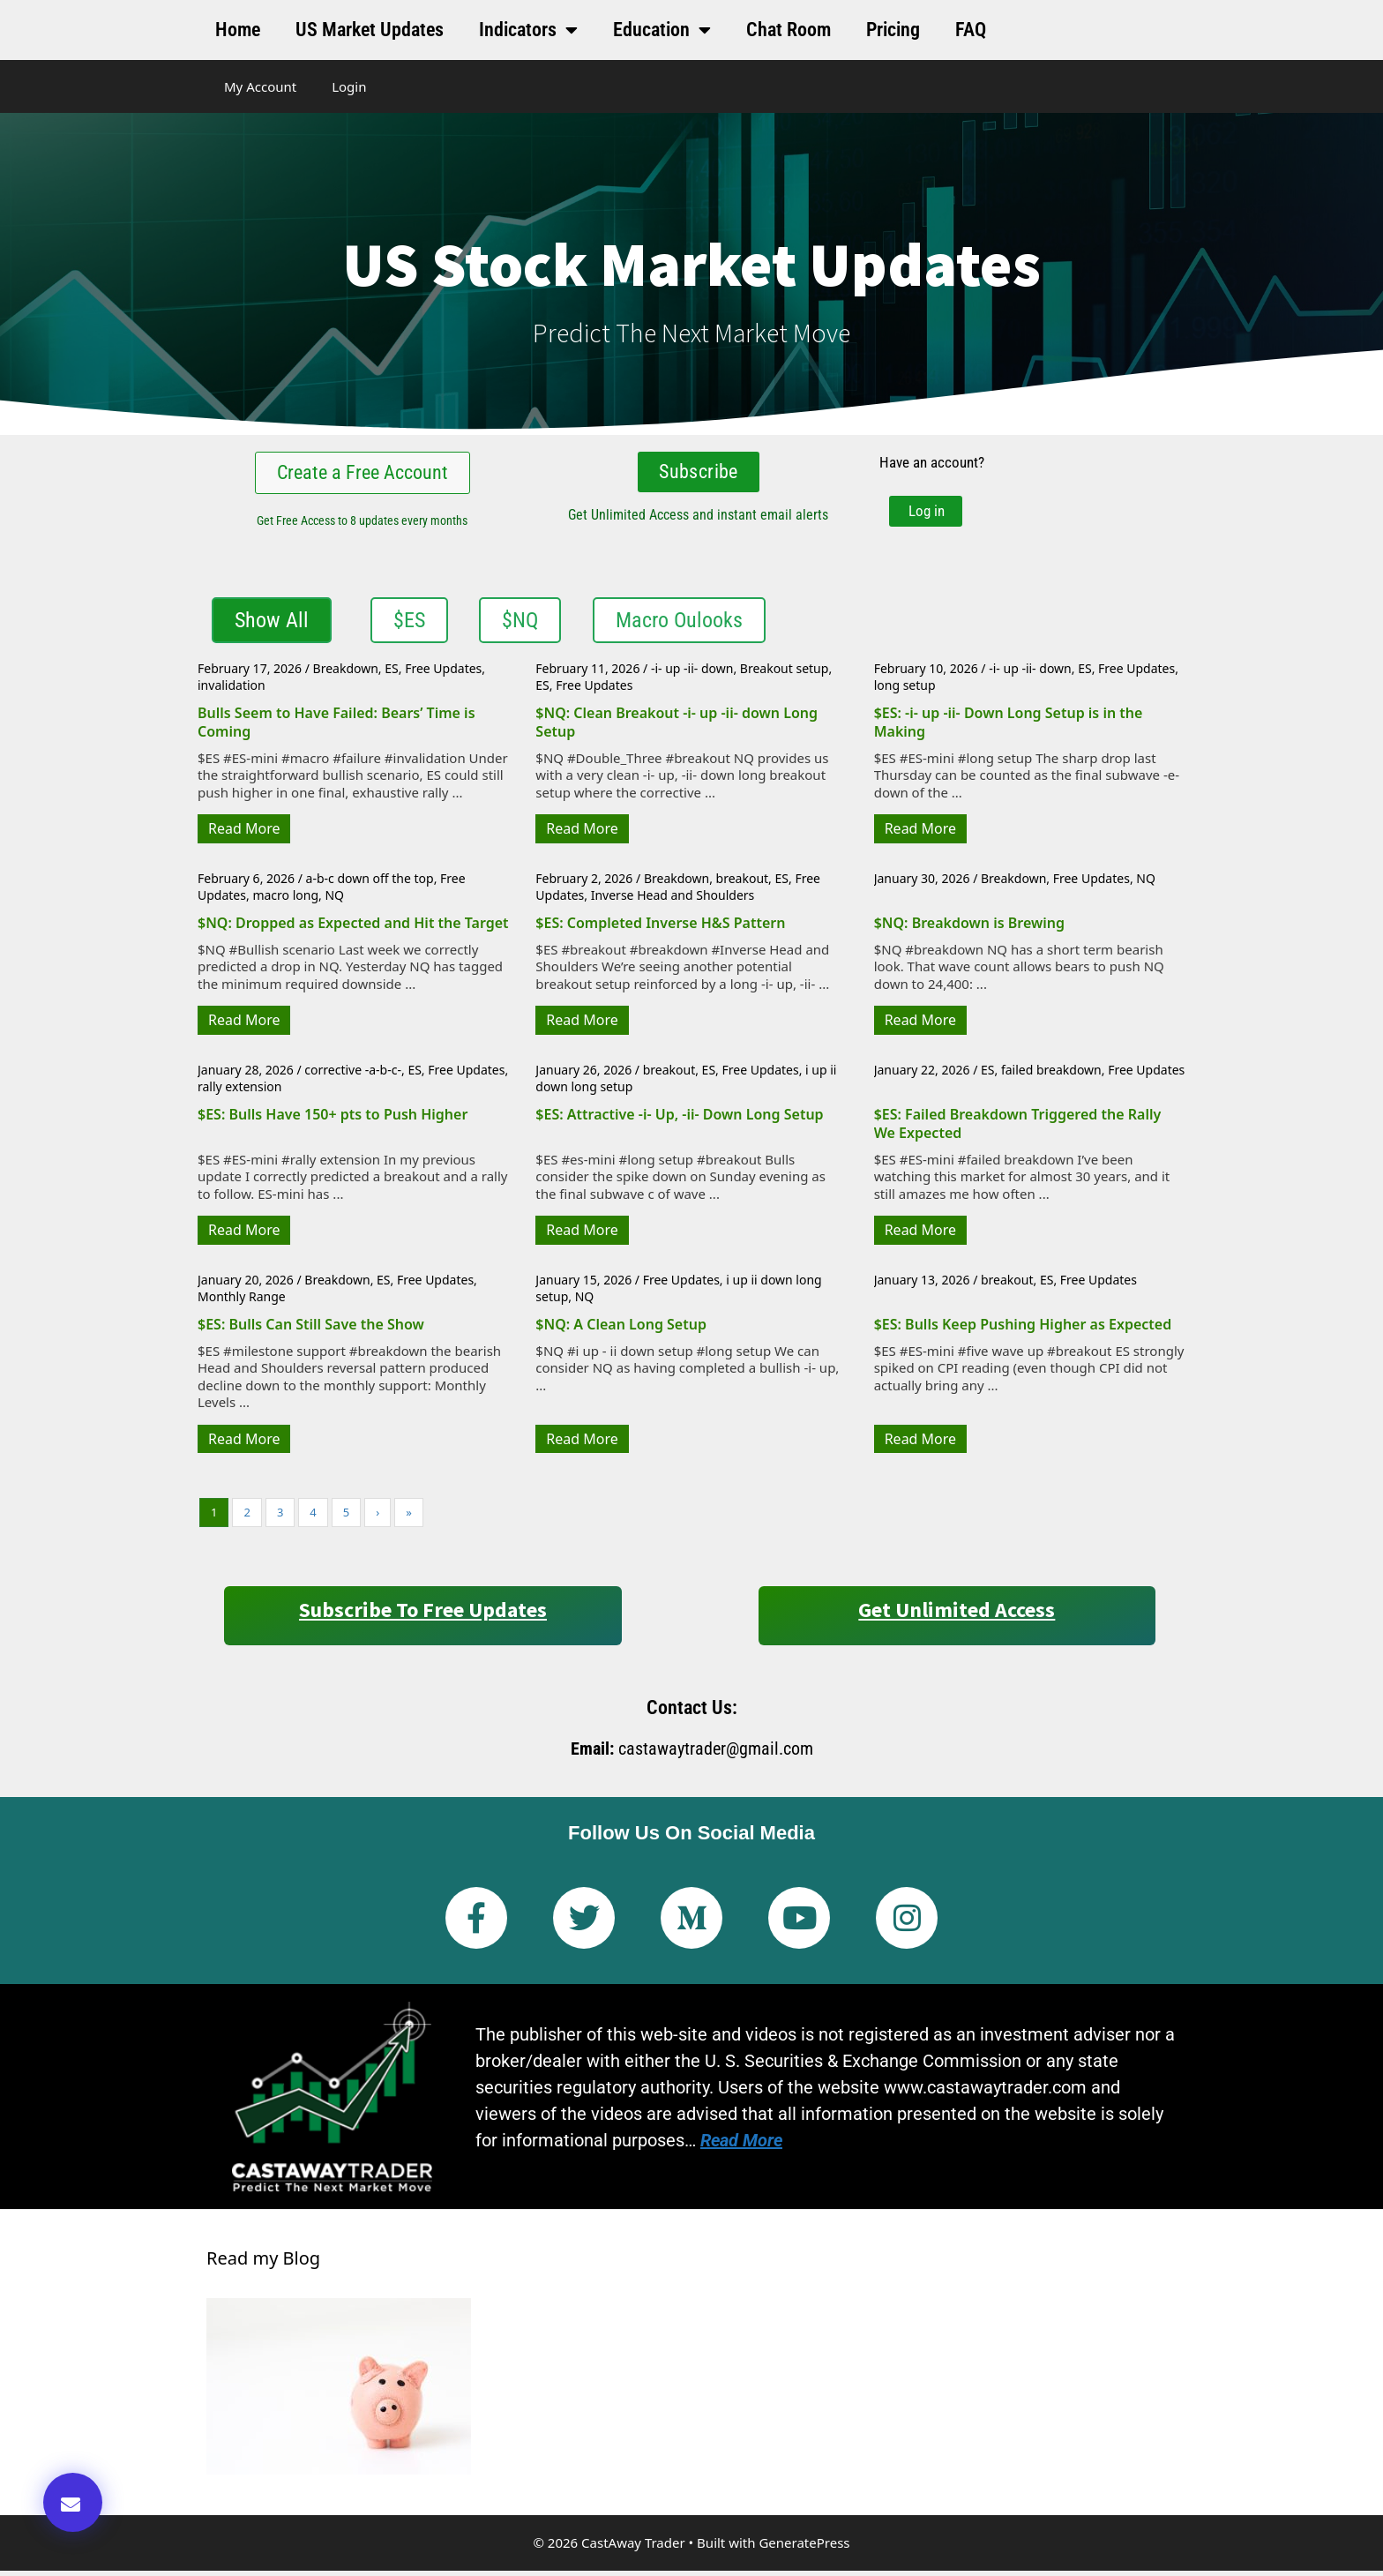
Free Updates (443, 673)
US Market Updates (369, 30)
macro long (285, 900)
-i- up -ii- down (692, 673)
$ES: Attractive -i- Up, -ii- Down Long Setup (679, 1119)
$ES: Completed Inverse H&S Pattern (660, 928)
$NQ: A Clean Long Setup (620, 1329)
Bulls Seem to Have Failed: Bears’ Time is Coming (336, 727)
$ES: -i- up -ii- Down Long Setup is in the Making (1008, 727)
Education (662, 30)
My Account (260, 86)
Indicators (528, 30)
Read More (244, 833)
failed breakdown (1051, 1075)
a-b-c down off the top (370, 883)
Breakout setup (784, 673)
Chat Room (788, 30)
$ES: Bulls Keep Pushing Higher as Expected (1023, 1329)
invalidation (231, 691)
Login (349, 86)
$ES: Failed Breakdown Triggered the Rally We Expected (1018, 1129)
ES (391, 673)
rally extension (239, 1091)
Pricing (893, 30)
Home (237, 30)
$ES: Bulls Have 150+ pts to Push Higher (332, 1119)
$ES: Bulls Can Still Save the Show (311, 1329)
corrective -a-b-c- (352, 1075)
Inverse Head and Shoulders (673, 900)
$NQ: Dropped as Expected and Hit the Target (353, 928)
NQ (334, 900)
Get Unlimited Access (956, 1615)
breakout (742, 883)
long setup (905, 691)
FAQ (970, 30)
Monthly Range (242, 1301)
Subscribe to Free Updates (423, 1615)
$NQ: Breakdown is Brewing (969, 928)
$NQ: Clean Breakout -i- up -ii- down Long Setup (676, 727)
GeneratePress (804, 2548)
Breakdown (345, 673)
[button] (72, 2502)
